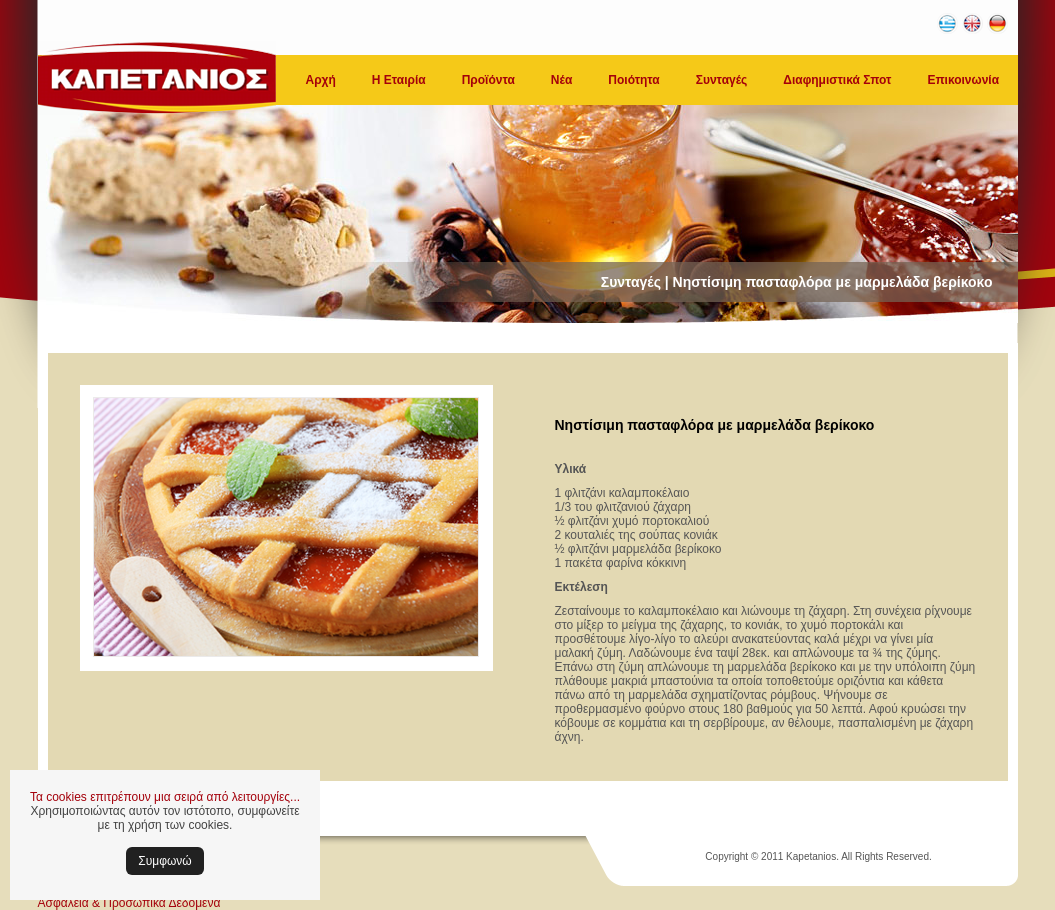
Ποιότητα (633, 80)
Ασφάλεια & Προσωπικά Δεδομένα (129, 903)
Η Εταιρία (399, 80)
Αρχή (321, 80)
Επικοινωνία (963, 80)
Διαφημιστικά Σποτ (837, 80)
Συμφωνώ (164, 861)
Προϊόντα (488, 80)
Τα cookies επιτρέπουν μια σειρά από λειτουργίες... (165, 797)
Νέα (561, 80)
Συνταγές (722, 80)
